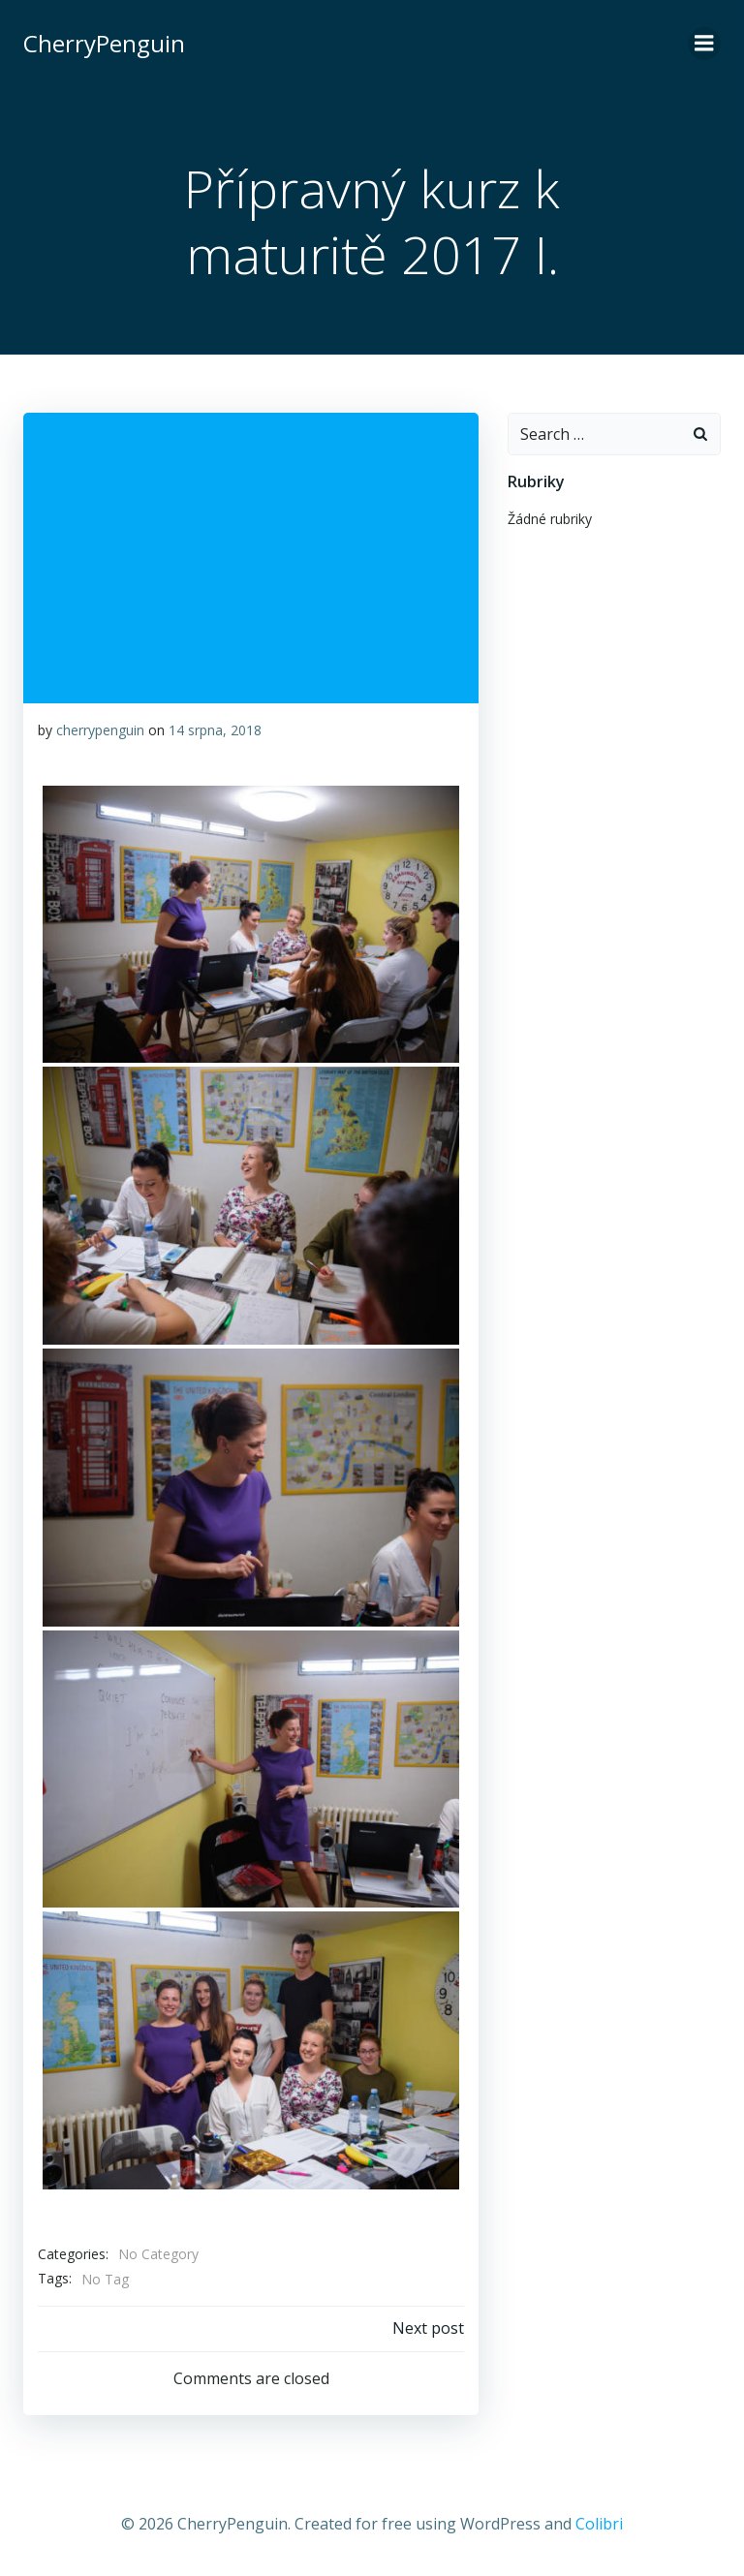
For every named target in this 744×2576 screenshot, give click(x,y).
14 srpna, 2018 (215, 730)
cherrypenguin (100, 730)
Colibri (599, 2523)
